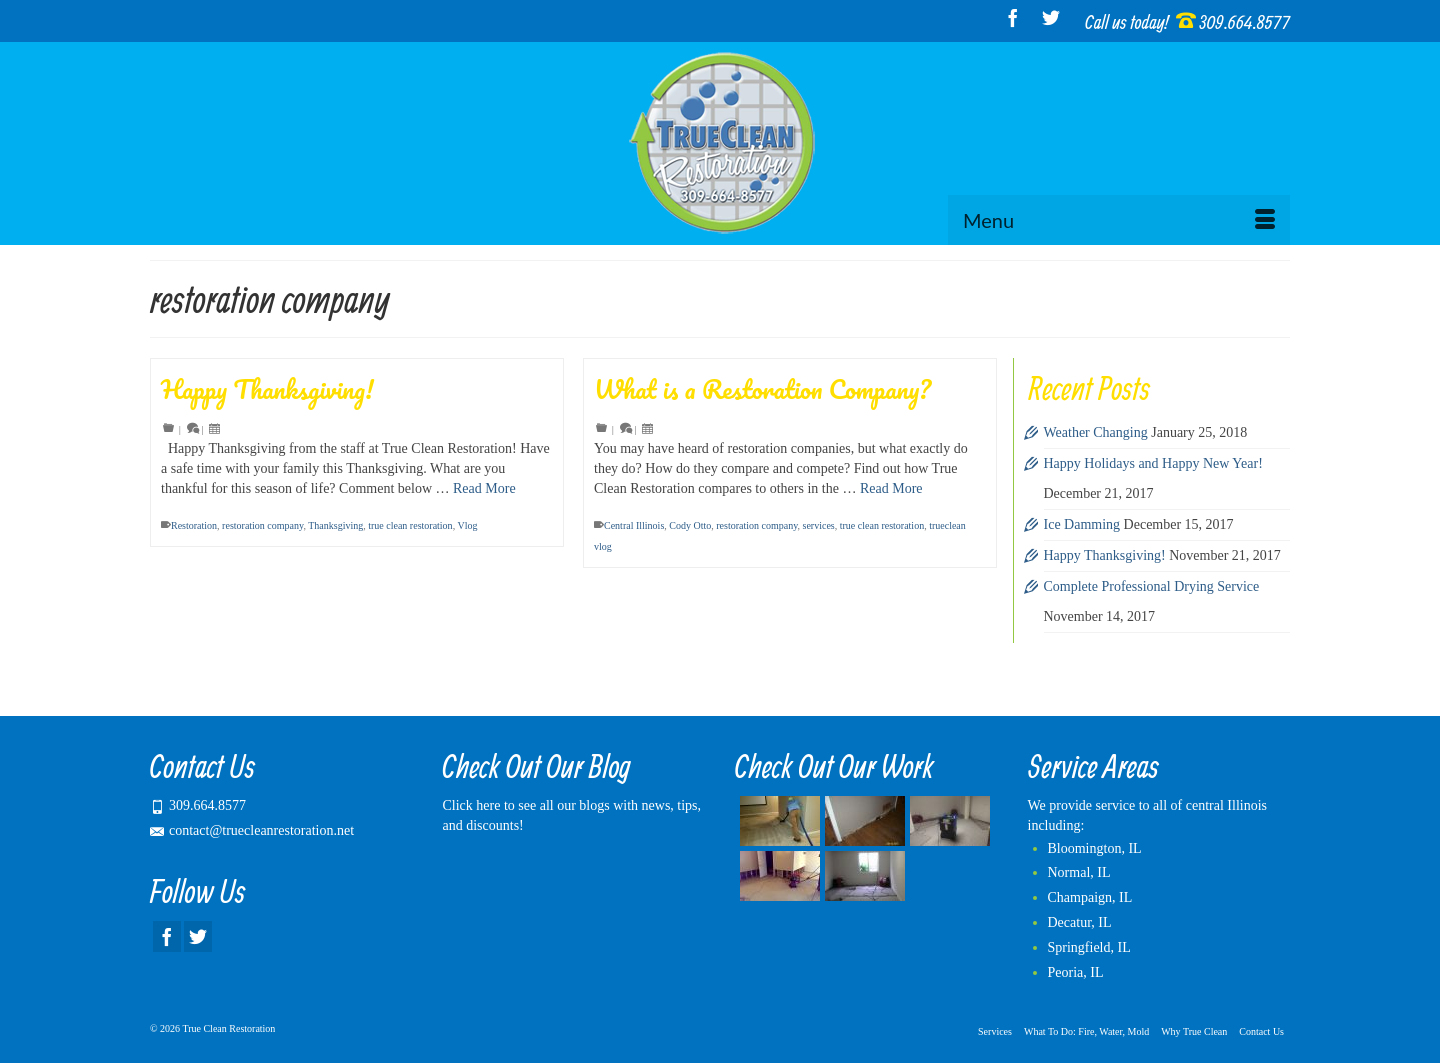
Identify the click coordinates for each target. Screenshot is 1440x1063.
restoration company (262, 525)
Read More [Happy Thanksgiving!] (484, 488)
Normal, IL (1079, 872)
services (819, 525)
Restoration (194, 525)
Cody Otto (690, 525)
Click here (472, 805)
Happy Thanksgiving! (1105, 555)
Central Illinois (634, 525)
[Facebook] (1013, 17)
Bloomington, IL (1095, 848)
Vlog (467, 525)
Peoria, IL (1076, 972)
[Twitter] (1051, 17)
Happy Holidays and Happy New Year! (1153, 463)
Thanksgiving (335, 525)
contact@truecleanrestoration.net (252, 830)
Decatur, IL (1080, 922)
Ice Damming (1082, 524)
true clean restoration (410, 525)
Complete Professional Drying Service (1152, 586)
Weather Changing (1096, 432)
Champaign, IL (1090, 897)
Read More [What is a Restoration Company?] (891, 488)
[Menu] (1119, 220)
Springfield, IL (1089, 947)
